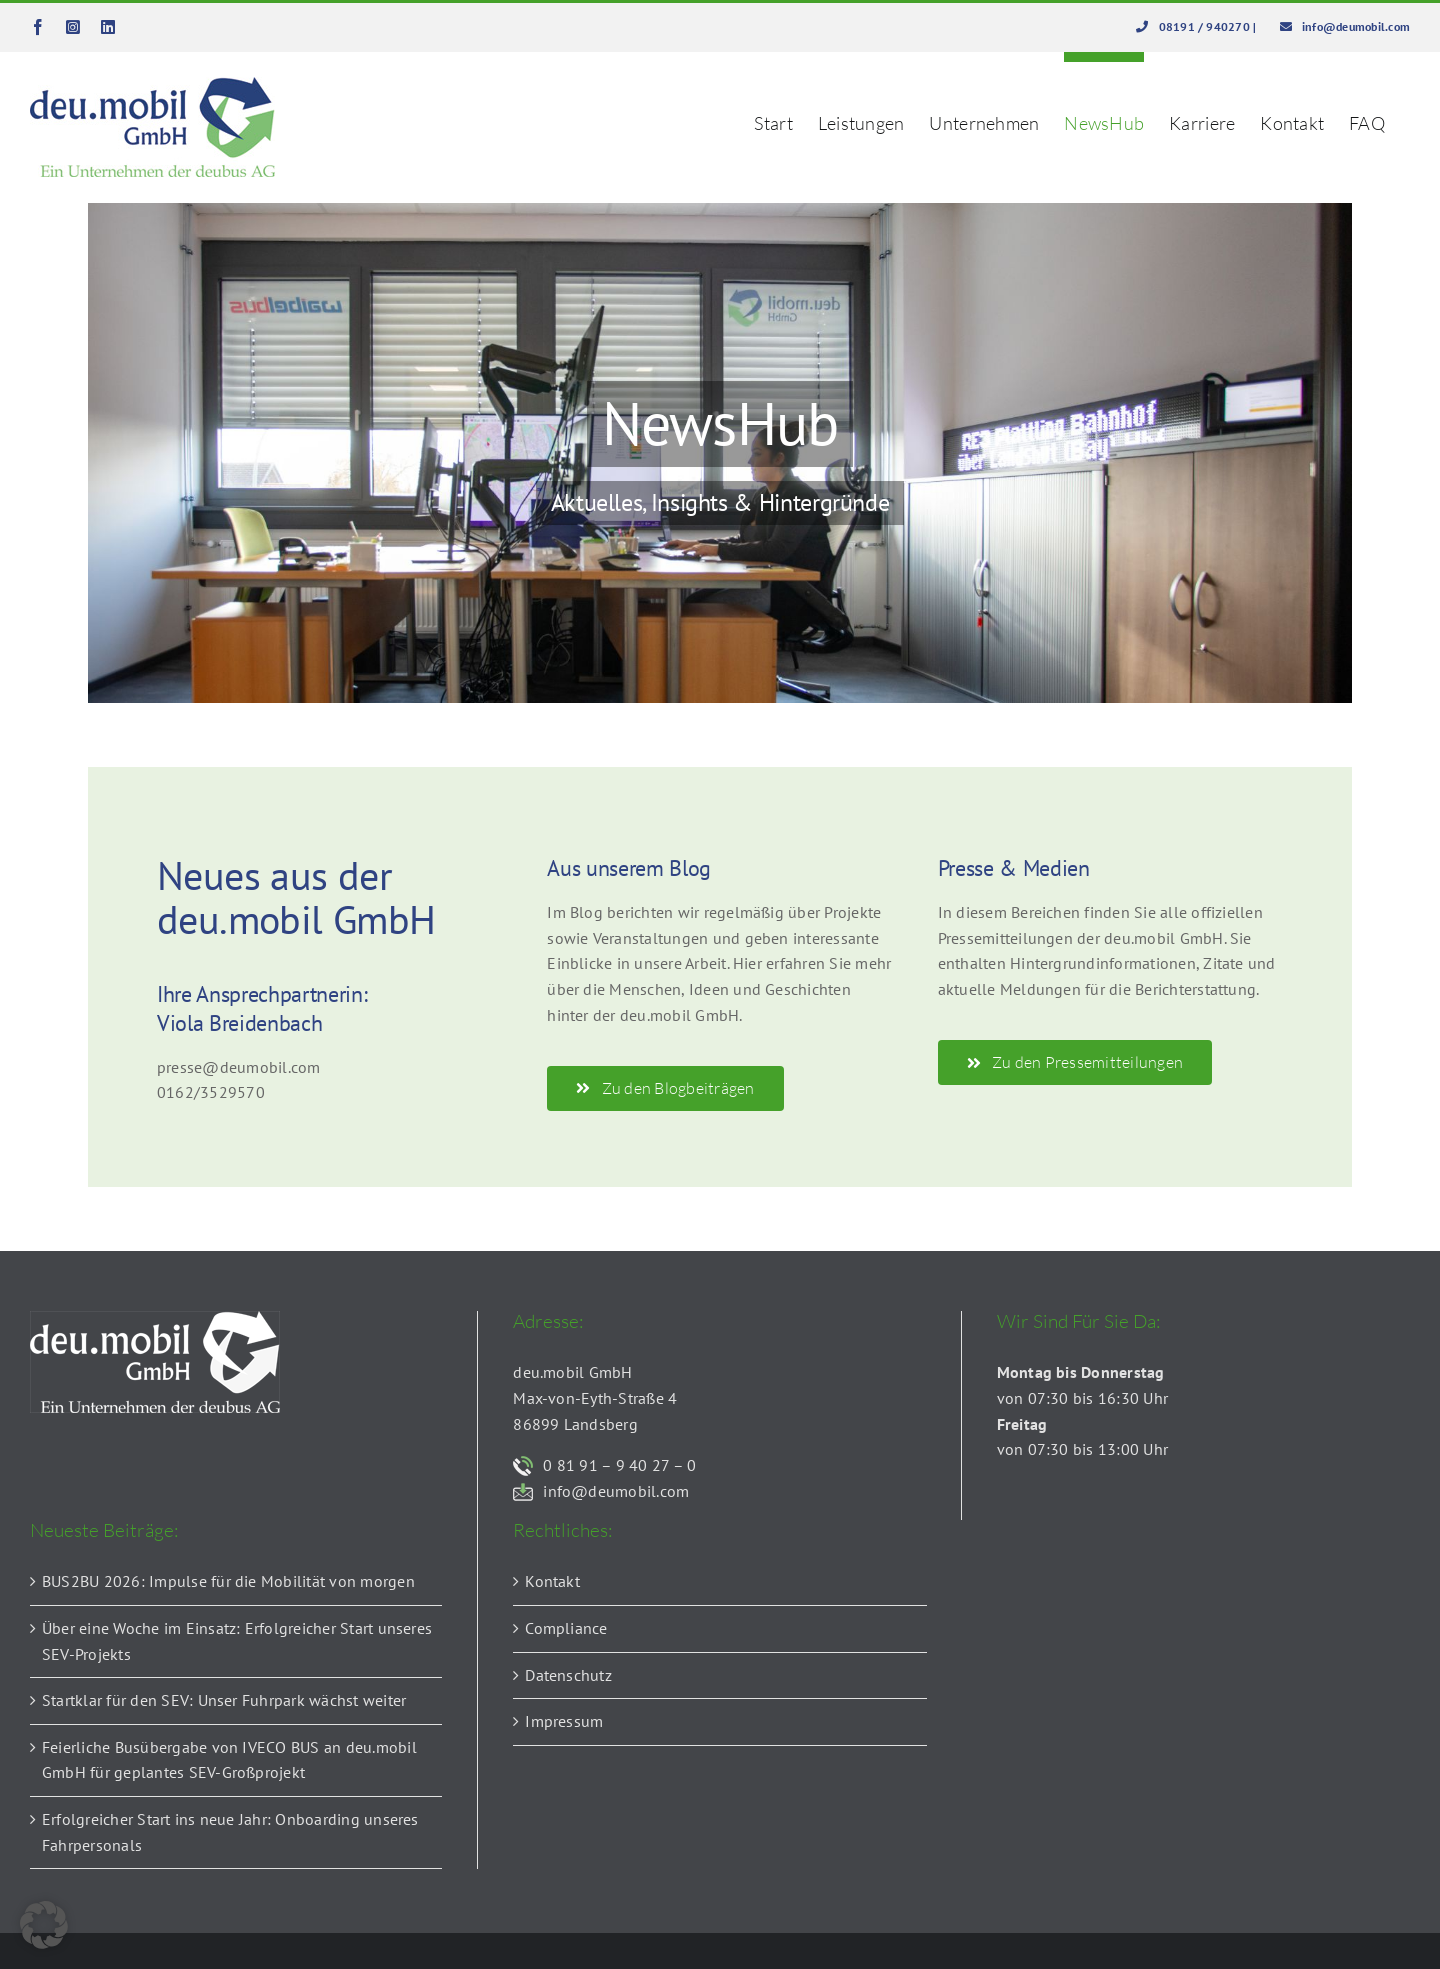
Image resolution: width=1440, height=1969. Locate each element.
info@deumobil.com (1356, 26)
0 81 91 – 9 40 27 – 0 (619, 1465)
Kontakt (552, 1581)
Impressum (564, 1721)
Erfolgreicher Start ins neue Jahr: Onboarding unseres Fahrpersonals (230, 1832)
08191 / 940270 (1206, 26)
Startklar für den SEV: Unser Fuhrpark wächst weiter (224, 1700)
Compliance (566, 1628)
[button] (44, 1925)
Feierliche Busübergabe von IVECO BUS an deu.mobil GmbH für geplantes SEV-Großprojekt (229, 1760)
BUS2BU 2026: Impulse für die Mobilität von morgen (228, 1581)
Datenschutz (568, 1675)
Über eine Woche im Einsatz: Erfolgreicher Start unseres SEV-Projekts (237, 1641)
